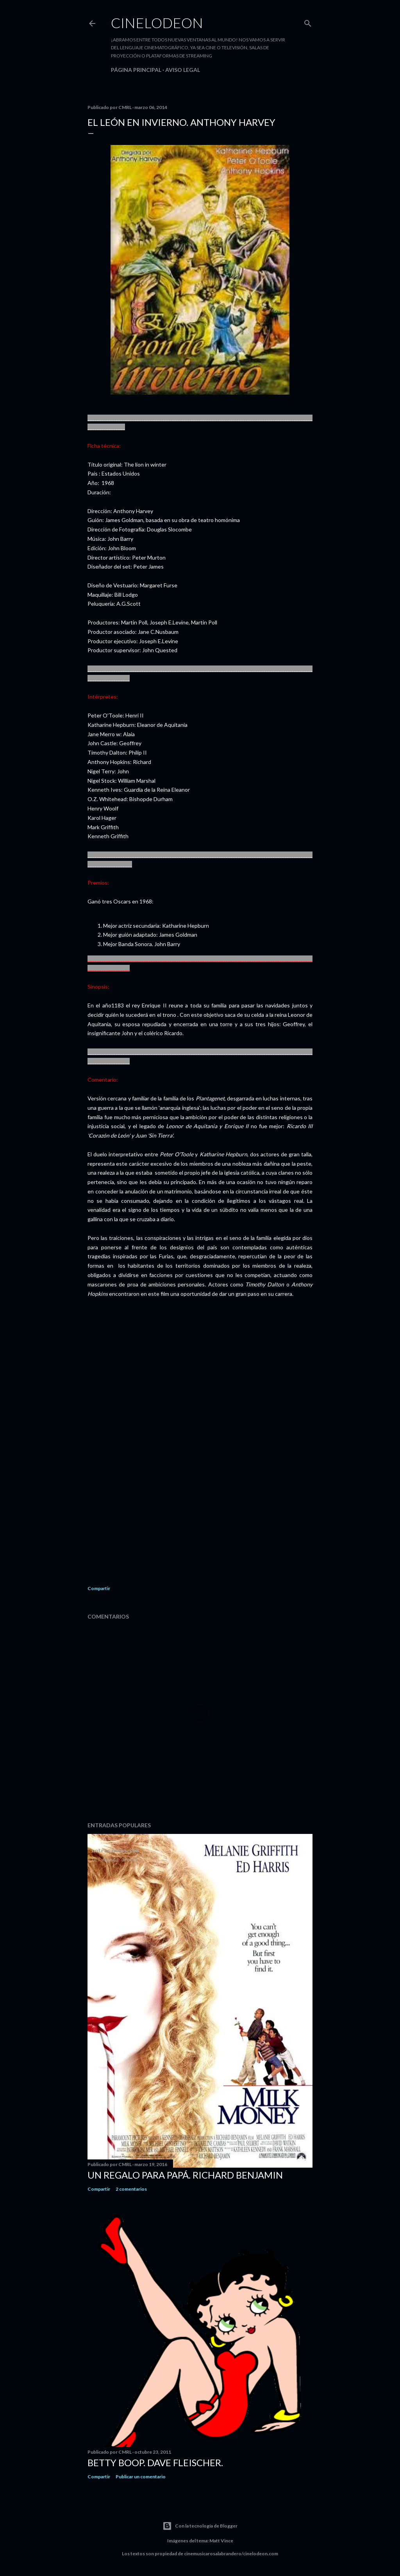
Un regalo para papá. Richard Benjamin (185, 2175)
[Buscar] (307, 21)
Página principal (136, 69)
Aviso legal (182, 69)
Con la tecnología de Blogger (200, 2526)
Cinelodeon (157, 22)
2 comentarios (131, 2189)
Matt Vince (221, 2541)
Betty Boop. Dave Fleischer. (155, 2462)
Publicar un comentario (141, 2476)
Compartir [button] (99, 1588)
